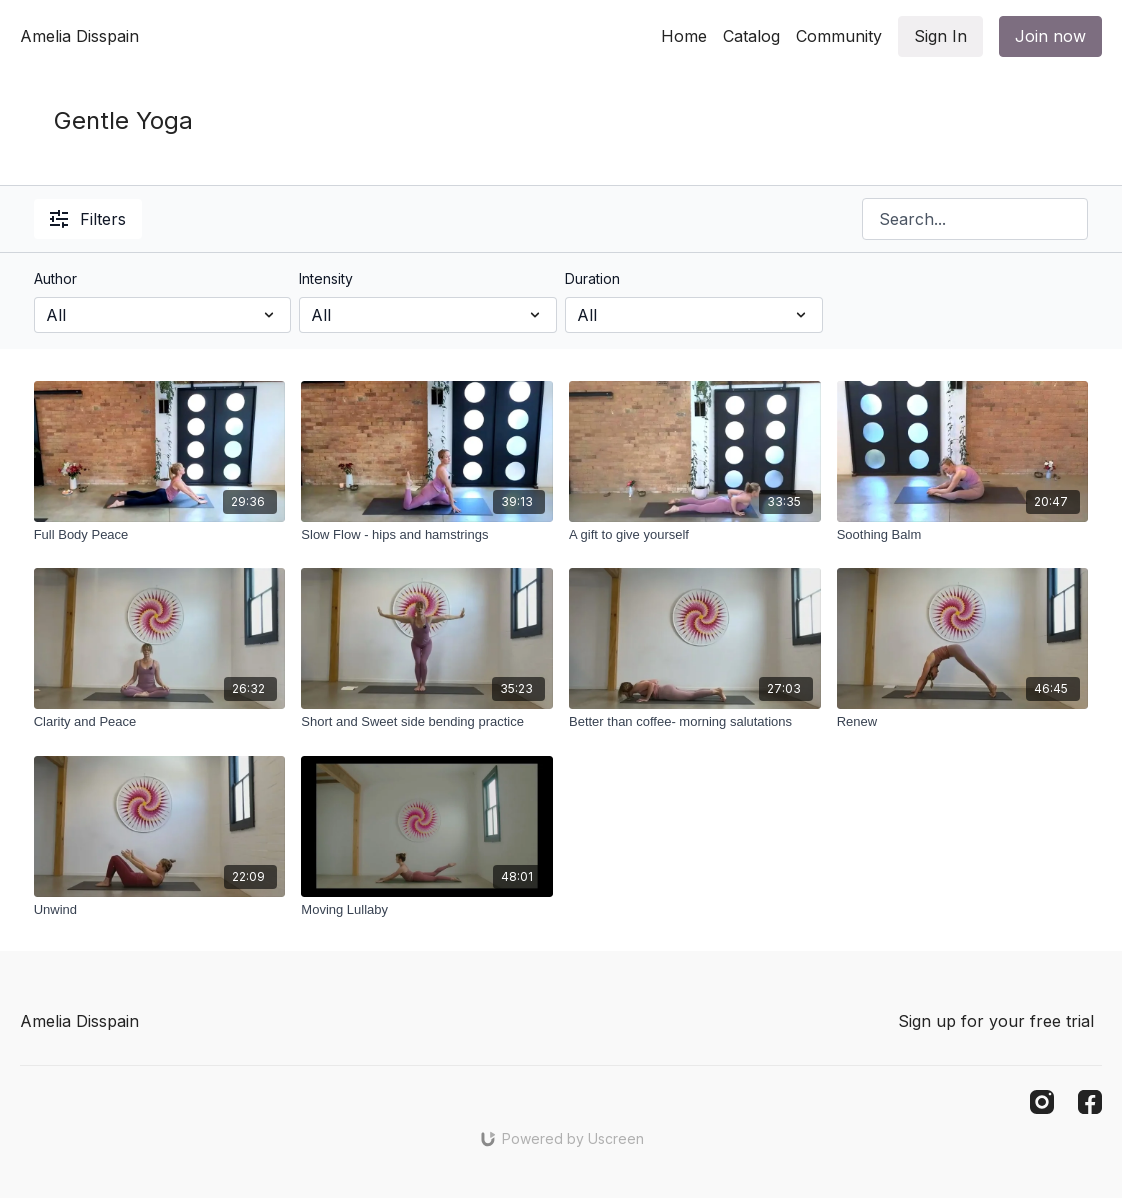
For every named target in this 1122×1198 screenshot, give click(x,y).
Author (55, 278)
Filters (88, 219)
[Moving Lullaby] (427, 910)
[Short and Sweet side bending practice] (427, 722)
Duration (592, 278)
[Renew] (963, 722)
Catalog (751, 36)
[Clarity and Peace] (160, 722)
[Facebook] (1090, 1102)
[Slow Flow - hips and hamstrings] (427, 535)
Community (839, 36)
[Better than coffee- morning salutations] (695, 722)
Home (684, 36)
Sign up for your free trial (996, 1021)
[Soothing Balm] (963, 535)
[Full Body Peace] (160, 535)
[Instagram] (1042, 1102)
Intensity (326, 278)
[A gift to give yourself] (695, 535)
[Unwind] (160, 910)
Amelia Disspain (79, 36)
